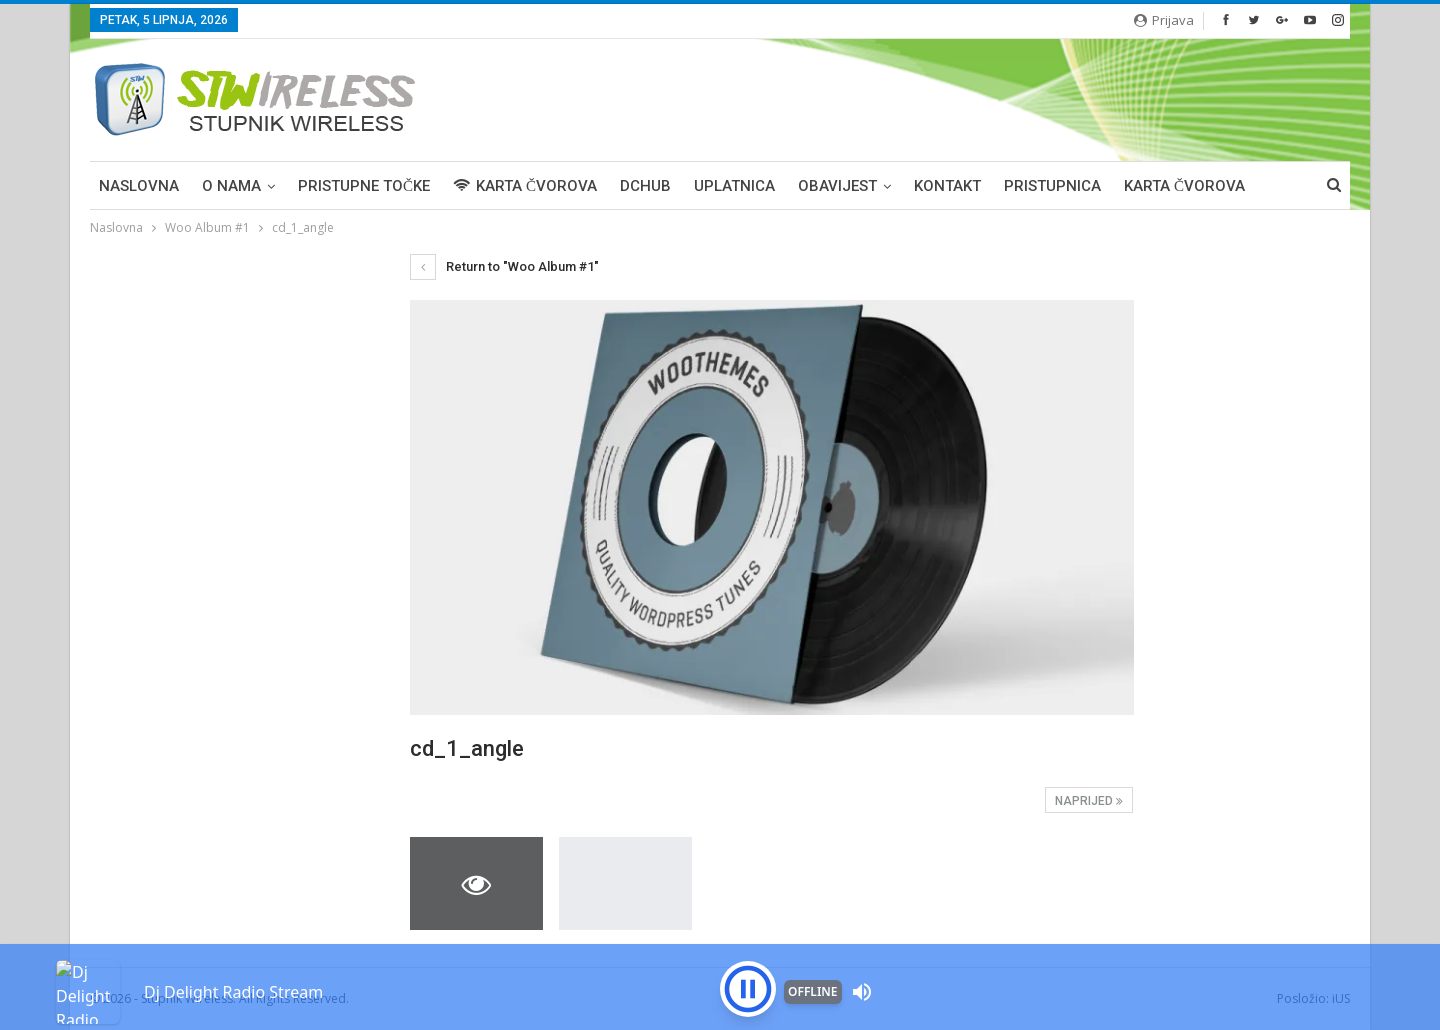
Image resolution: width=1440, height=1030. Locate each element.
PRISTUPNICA (1052, 186)
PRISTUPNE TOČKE (364, 186)
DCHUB (645, 186)
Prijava (1164, 20)
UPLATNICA (734, 186)
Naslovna (139, 186)
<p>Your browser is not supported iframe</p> (720, 955)
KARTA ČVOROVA (525, 186)
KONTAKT (947, 186)
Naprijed (1089, 801)
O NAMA (231, 186)
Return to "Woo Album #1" (504, 266)
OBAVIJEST (837, 186)
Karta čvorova (1184, 186)
